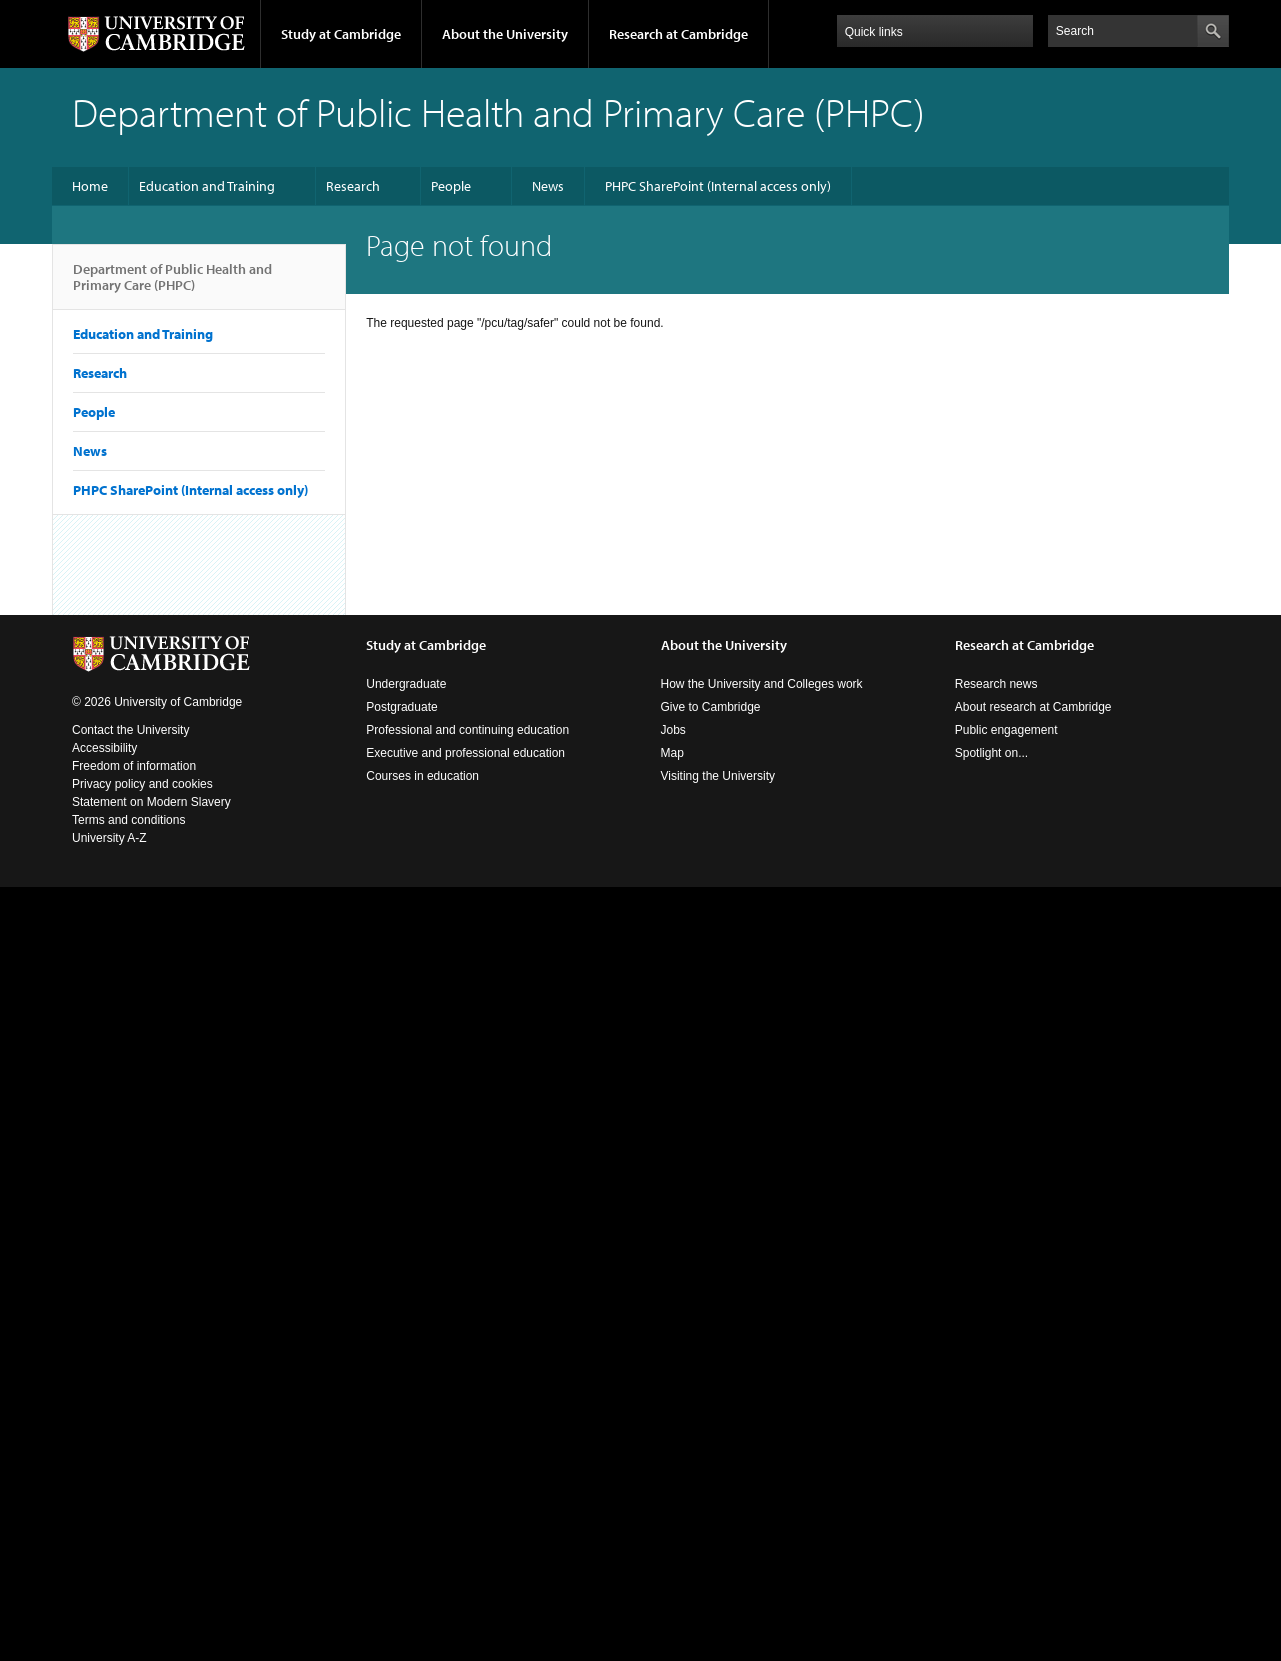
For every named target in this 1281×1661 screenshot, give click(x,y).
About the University (505, 34)
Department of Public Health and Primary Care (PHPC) (172, 285)
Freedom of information (134, 766)
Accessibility (104, 748)
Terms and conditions (128, 820)
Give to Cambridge (711, 707)
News (548, 186)
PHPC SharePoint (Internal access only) (718, 186)
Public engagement (1006, 730)
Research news (996, 684)
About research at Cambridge (1033, 707)
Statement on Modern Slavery (151, 802)
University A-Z (109, 838)
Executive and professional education (465, 753)
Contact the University (130, 730)
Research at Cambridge (678, 34)
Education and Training (207, 186)
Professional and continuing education (467, 730)
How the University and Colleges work (762, 684)
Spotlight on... (991, 753)
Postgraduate (401, 707)
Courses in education (422, 776)
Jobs (673, 730)
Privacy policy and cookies (142, 784)
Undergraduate (406, 684)
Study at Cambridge (341, 34)
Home (90, 186)
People (451, 186)
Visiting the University (718, 776)
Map (672, 753)
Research (353, 186)
